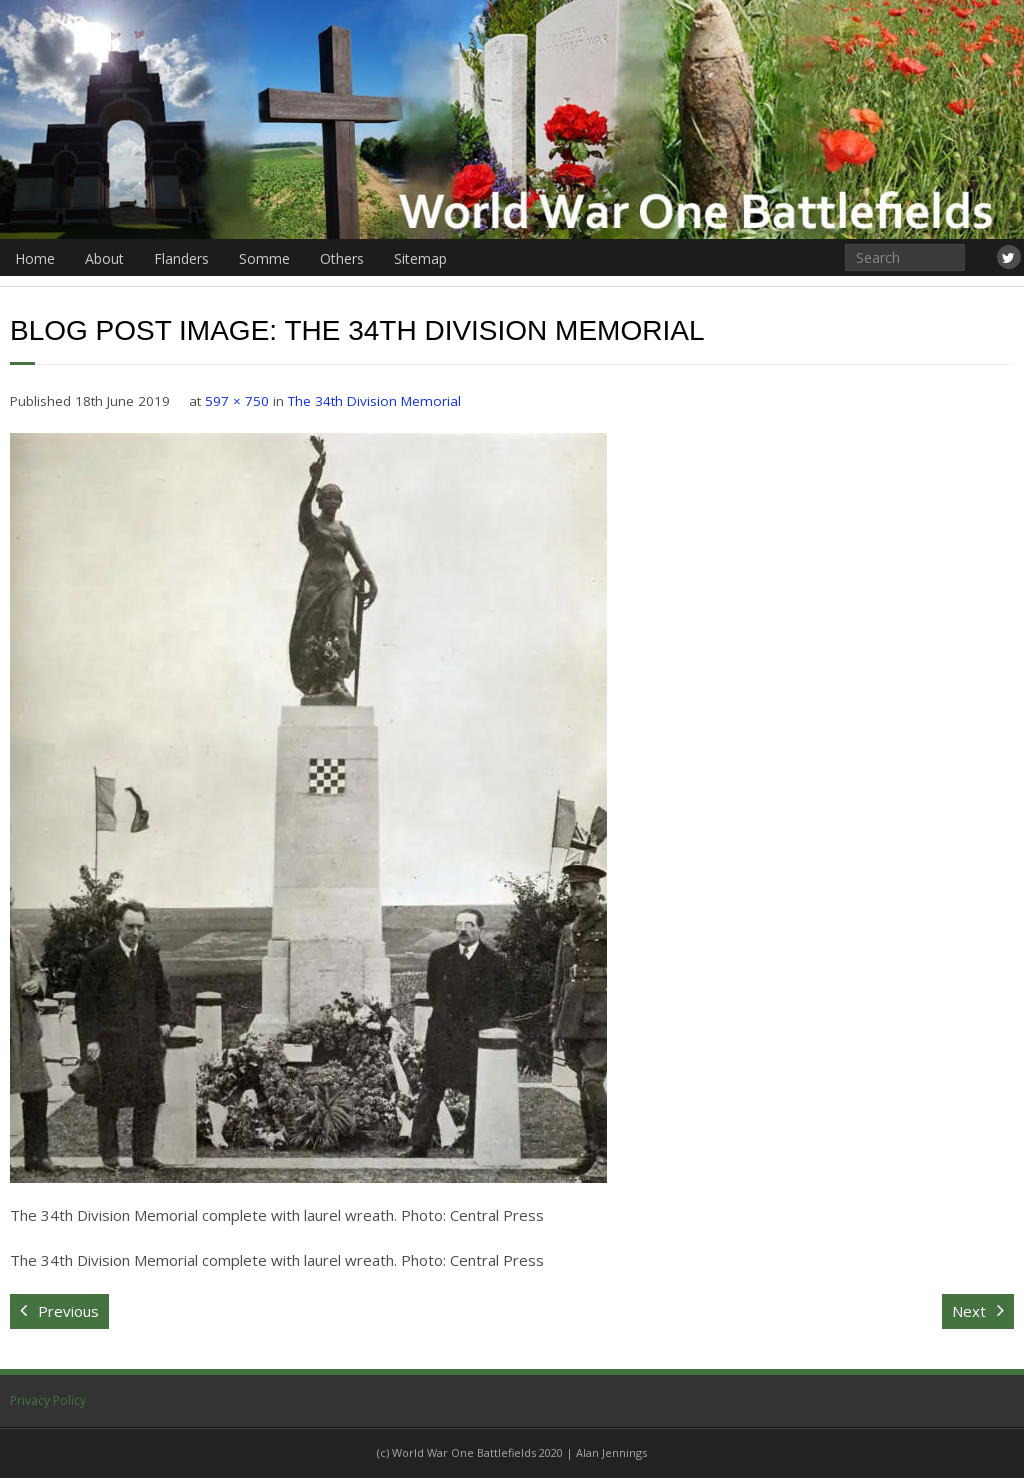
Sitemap (420, 258)
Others (342, 258)
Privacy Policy (48, 1400)
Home (35, 258)
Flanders (181, 258)
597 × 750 (237, 401)
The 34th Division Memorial (374, 401)
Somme (264, 258)
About (104, 258)
